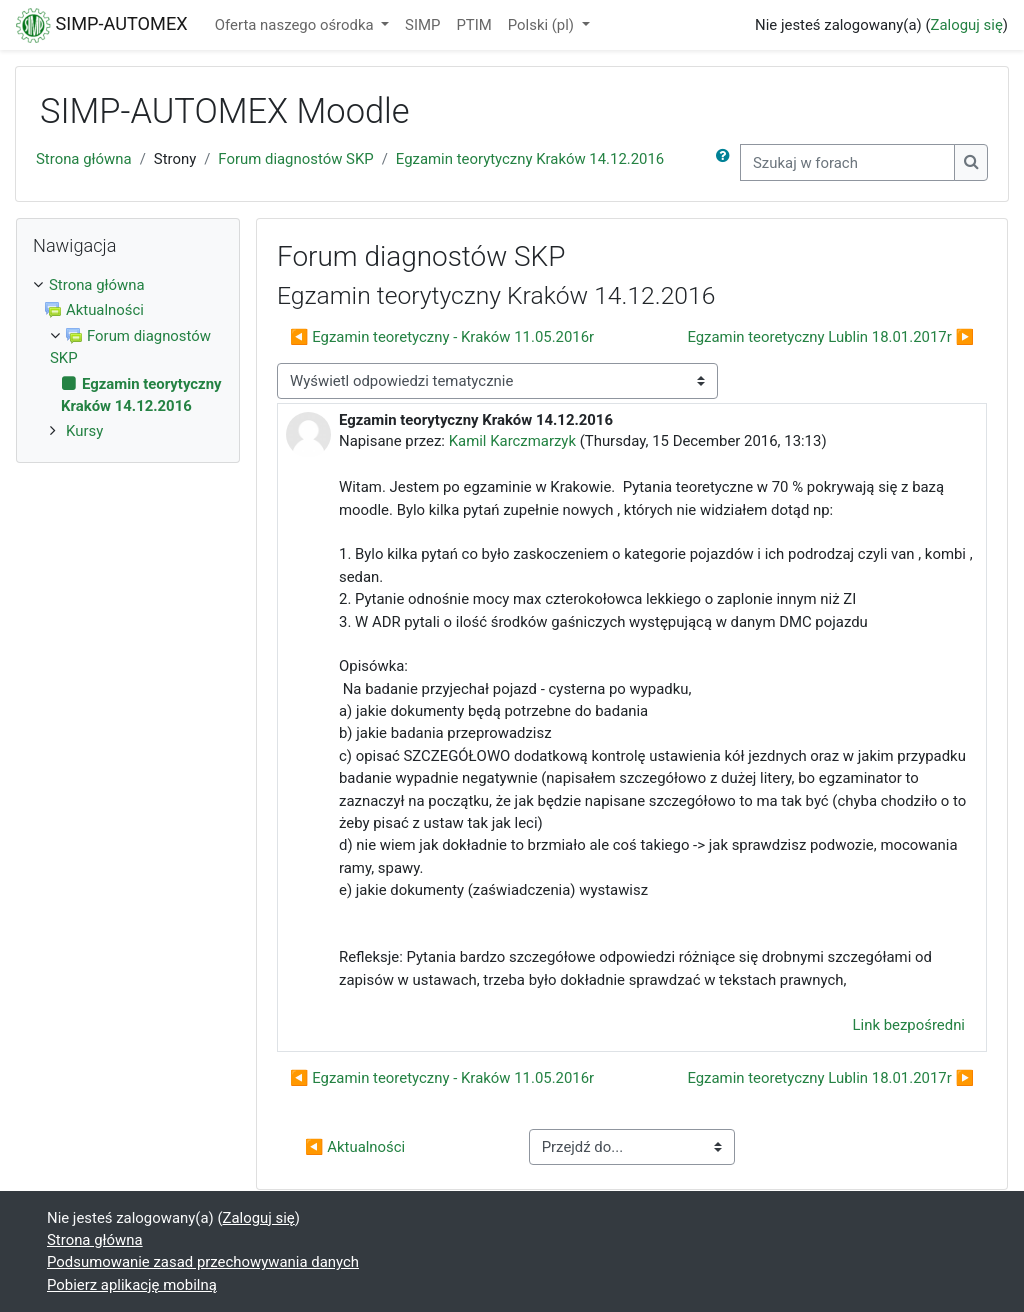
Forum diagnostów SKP (295, 159)
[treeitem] (128, 285)
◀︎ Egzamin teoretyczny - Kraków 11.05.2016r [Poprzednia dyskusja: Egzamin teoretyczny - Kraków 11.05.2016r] (442, 337)
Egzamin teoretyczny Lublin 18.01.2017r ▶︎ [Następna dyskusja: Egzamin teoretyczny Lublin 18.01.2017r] (830, 337)
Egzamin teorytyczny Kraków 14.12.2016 (530, 159)
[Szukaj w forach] (847, 162)
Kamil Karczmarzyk (512, 441)
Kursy (84, 431)
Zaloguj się (967, 25)
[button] (727, 162)
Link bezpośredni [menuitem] (909, 1025)
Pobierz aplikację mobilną (132, 1285)
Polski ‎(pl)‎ (543, 25)
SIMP (422, 25)
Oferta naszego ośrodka (296, 25)
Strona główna (84, 159)
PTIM (473, 25)
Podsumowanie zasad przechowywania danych (203, 1262)
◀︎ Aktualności (355, 1147)
